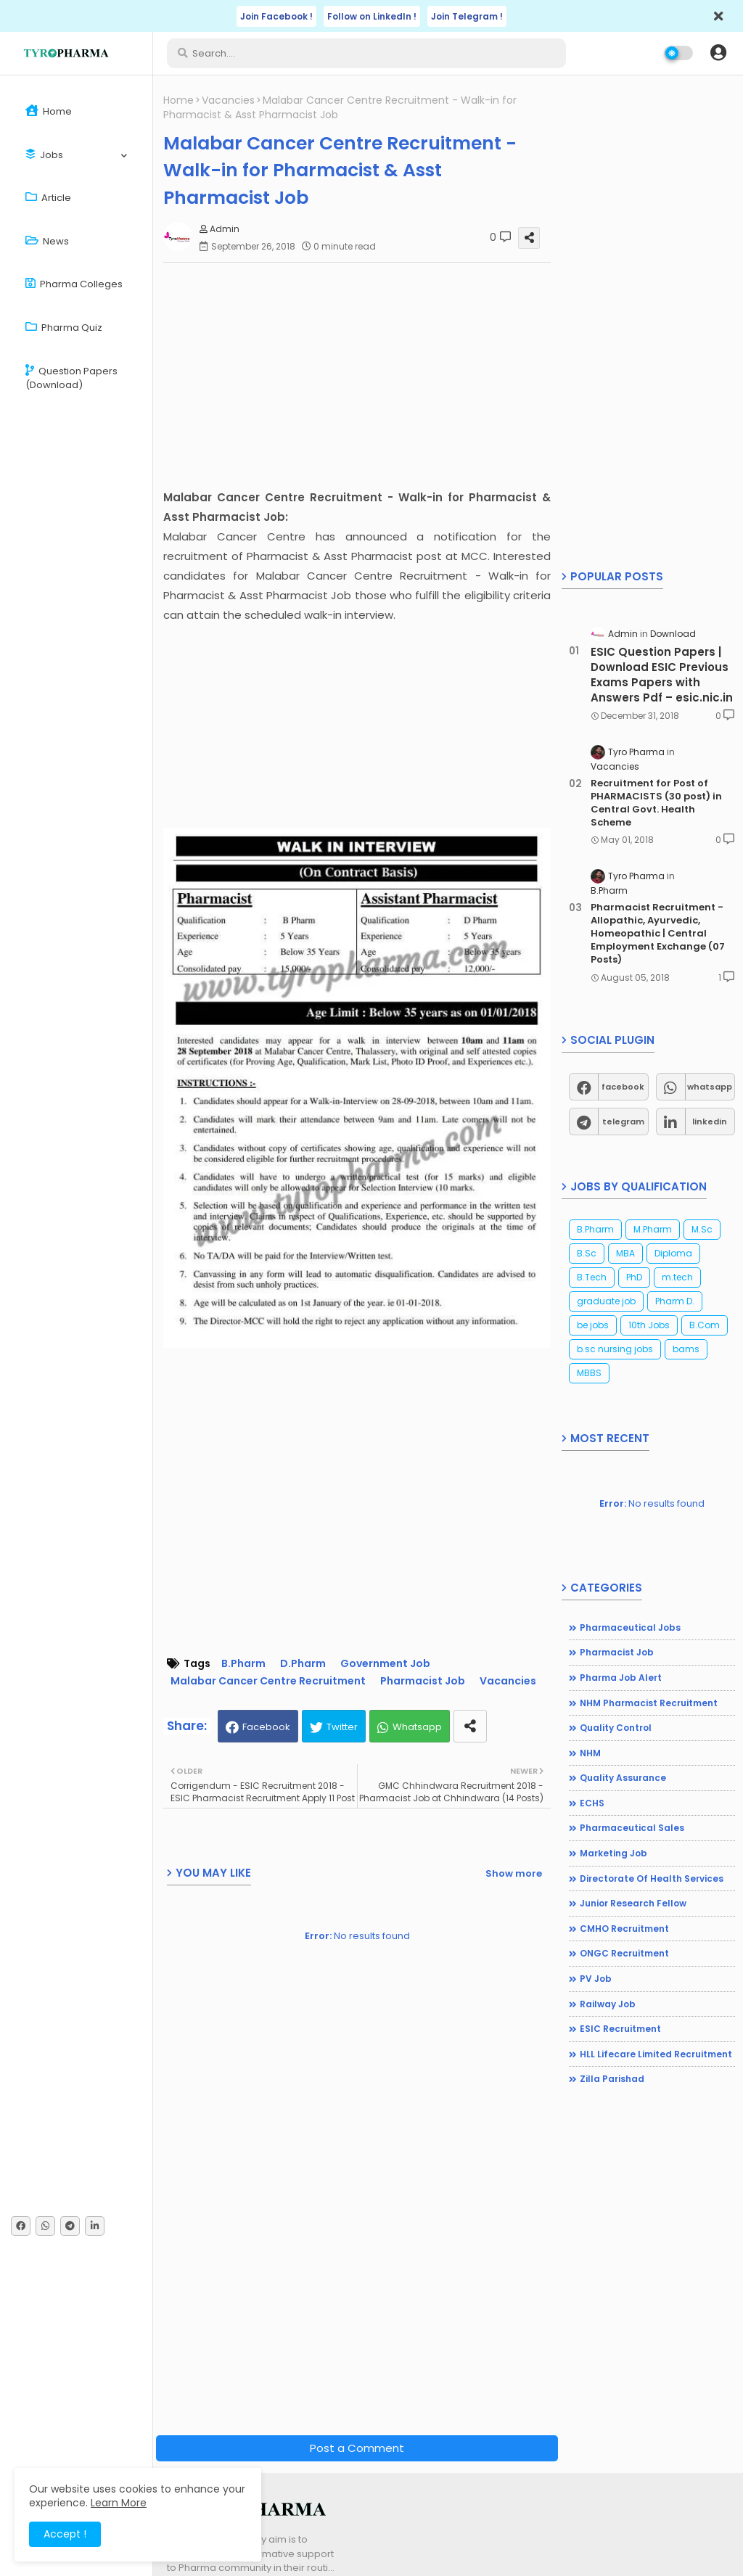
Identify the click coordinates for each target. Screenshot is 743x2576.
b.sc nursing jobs (615, 1349)
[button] (718, 52)
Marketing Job (613, 1853)
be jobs (593, 1325)
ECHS (592, 1803)
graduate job (606, 1301)
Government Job (385, 1664)
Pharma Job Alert (621, 1677)
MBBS (589, 1373)
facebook (623, 1086)
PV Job (596, 1978)
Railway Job (608, 2004)
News (47, 241)
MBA (625, 1253)
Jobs (44, 155)
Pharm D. (674, 1301)
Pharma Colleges (74, 284)
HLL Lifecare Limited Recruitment (656, 2054)
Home (48, 111)
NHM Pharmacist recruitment (649, 1703)
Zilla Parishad (612, 2079)
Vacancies (228, 100)
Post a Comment (357, 2448)
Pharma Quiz (63, 327)
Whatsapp (417, 1727)
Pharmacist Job (422, 1681)
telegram (623, 1121)
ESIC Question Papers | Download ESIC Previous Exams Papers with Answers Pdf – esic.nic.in (662, 674)
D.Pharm (303, 1664)
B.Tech (592, 1277)
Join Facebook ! (276, 16)
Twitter (342, 1727)
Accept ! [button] (65, 2534)
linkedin (709, 1121)
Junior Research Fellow (633, 1903)
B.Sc (586, 1253)
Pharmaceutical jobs (630, 1627)
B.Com (704, 1325)
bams (686, 1349)
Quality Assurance (623, 1777)
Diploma (673, 1253)
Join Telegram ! (467, 16)
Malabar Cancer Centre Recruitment (268, 1681)
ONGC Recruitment (624, 1953)
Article (48, 198)
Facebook (266, 1727)
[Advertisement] (361, 375)
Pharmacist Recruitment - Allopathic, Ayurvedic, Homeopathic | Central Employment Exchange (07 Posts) (658, 934)
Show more (513, 1873)
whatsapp (709, 1086)
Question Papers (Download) (71, 378)
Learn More (119, 2502)
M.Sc (702, 1229)
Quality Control (616, 1727)
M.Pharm (652, 1229)
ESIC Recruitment (620, 2028)
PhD (634, 1277)
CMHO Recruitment (624, 1928)
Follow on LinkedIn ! (371, 16)
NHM (590, 1753)
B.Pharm (243, 1664)
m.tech (677, 1277)
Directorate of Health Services (651, 1878)
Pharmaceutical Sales (632, 1828)
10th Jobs (649, 1325)
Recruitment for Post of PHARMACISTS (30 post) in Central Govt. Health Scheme (656, 803)
